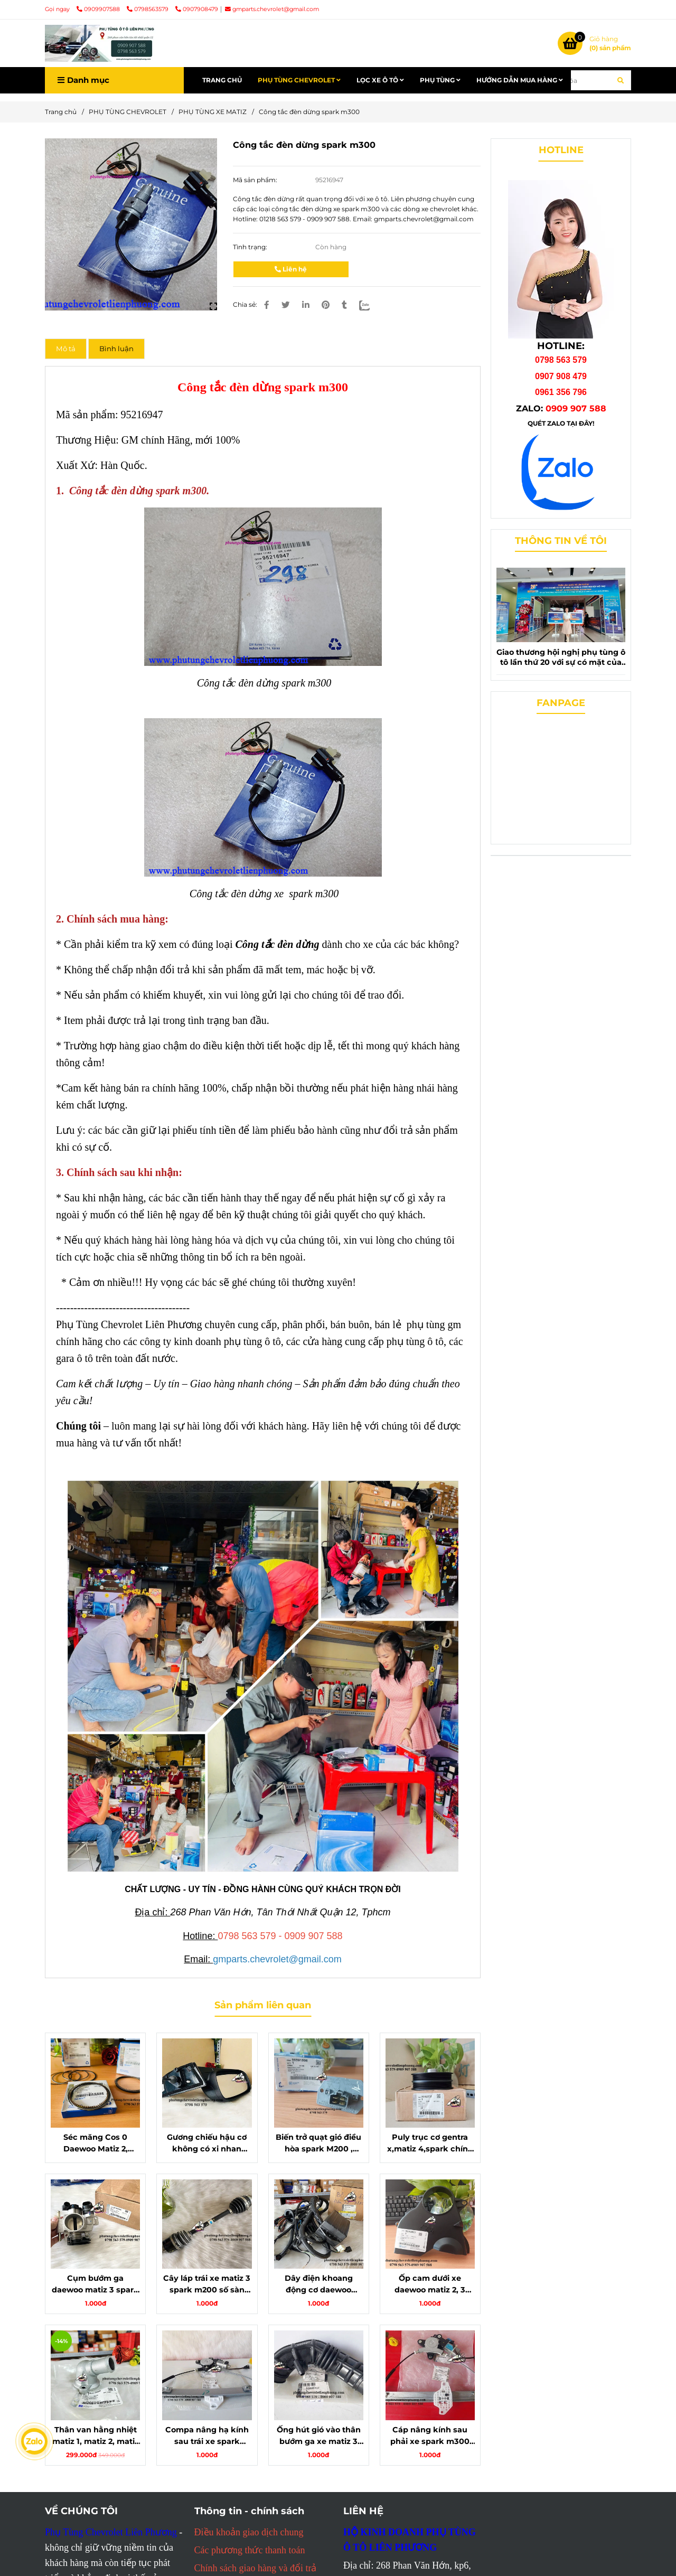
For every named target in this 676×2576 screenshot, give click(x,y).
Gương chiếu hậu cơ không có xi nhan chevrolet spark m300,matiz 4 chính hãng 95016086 (207, 2143)
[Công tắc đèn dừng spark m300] (100, 43)
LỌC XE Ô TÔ (380, 80)
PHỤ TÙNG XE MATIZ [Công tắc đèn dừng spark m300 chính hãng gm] (213, 112)
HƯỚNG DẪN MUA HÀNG (519, 80)
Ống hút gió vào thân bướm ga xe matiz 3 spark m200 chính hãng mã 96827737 (319, 2436)
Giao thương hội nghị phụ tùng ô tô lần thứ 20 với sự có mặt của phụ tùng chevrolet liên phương (560, 657)
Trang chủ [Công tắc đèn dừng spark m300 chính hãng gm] (61, 112)
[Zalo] (371, 305)
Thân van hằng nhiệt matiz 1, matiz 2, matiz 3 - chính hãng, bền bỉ (95, 2436)
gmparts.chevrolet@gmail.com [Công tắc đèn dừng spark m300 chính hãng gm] (272, 9)
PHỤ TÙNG (440, 80)
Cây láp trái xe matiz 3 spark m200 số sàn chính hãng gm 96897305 (206, 2284)
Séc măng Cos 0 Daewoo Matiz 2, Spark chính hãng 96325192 (95, 2143)
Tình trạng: (251, 247)
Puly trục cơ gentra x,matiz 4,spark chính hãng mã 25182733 (430, 2143)
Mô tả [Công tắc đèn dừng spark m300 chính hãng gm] (66, 348)
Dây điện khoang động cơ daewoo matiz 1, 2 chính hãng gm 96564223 (318, 2284)
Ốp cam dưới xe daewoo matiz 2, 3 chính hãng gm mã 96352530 (430, 2284)
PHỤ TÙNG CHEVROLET (299, 80)
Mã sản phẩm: (256, 180)
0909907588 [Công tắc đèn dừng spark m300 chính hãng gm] (99, 9)
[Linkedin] (306, 305)
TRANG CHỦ (222, 80)
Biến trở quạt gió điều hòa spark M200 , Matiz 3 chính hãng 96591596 (318, 2143)
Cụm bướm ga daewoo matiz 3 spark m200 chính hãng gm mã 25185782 (95, 2284)
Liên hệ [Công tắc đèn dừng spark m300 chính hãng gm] (291, 269)
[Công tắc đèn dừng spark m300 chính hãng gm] (594, 43)
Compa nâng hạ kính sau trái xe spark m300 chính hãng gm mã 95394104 (207, 2436)
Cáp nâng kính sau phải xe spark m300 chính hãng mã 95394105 (430, 2436)
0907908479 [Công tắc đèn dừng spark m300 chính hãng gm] (196, 9)
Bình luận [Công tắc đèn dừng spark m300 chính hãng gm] (116, 348)
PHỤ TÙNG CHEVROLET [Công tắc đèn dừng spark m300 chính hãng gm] (127, 112)
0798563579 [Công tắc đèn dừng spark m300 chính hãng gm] (148, 9)
